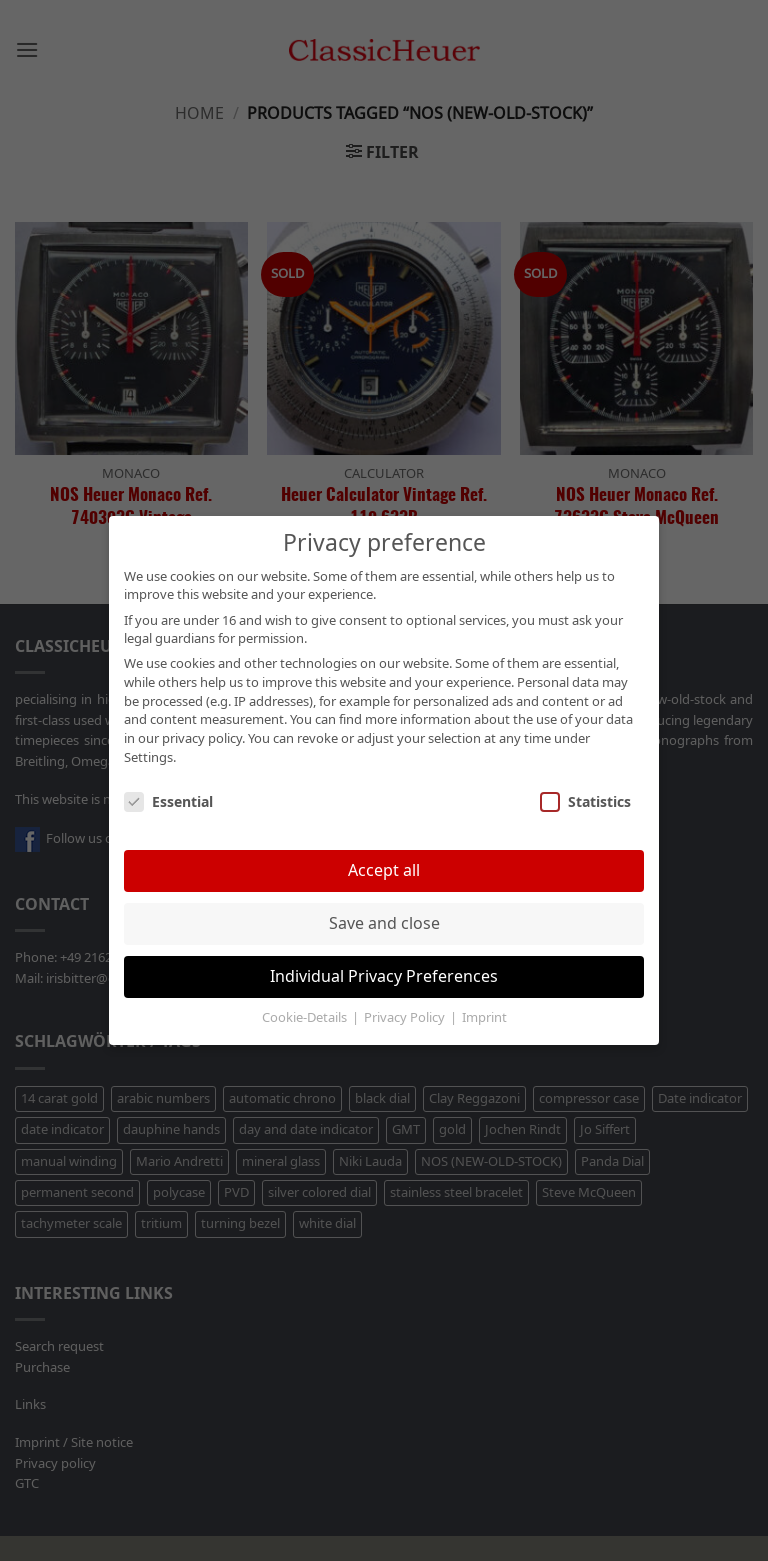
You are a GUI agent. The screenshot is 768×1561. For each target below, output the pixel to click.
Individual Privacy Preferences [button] (384, 976)
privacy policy (202, 739)
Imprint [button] (484, 1018)
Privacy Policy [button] (406, 1018)
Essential (168, 802)
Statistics (585, 802)
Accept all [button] (384, 870)
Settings (148, 758)
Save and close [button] (384, 923)
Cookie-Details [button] (306, 1018)
